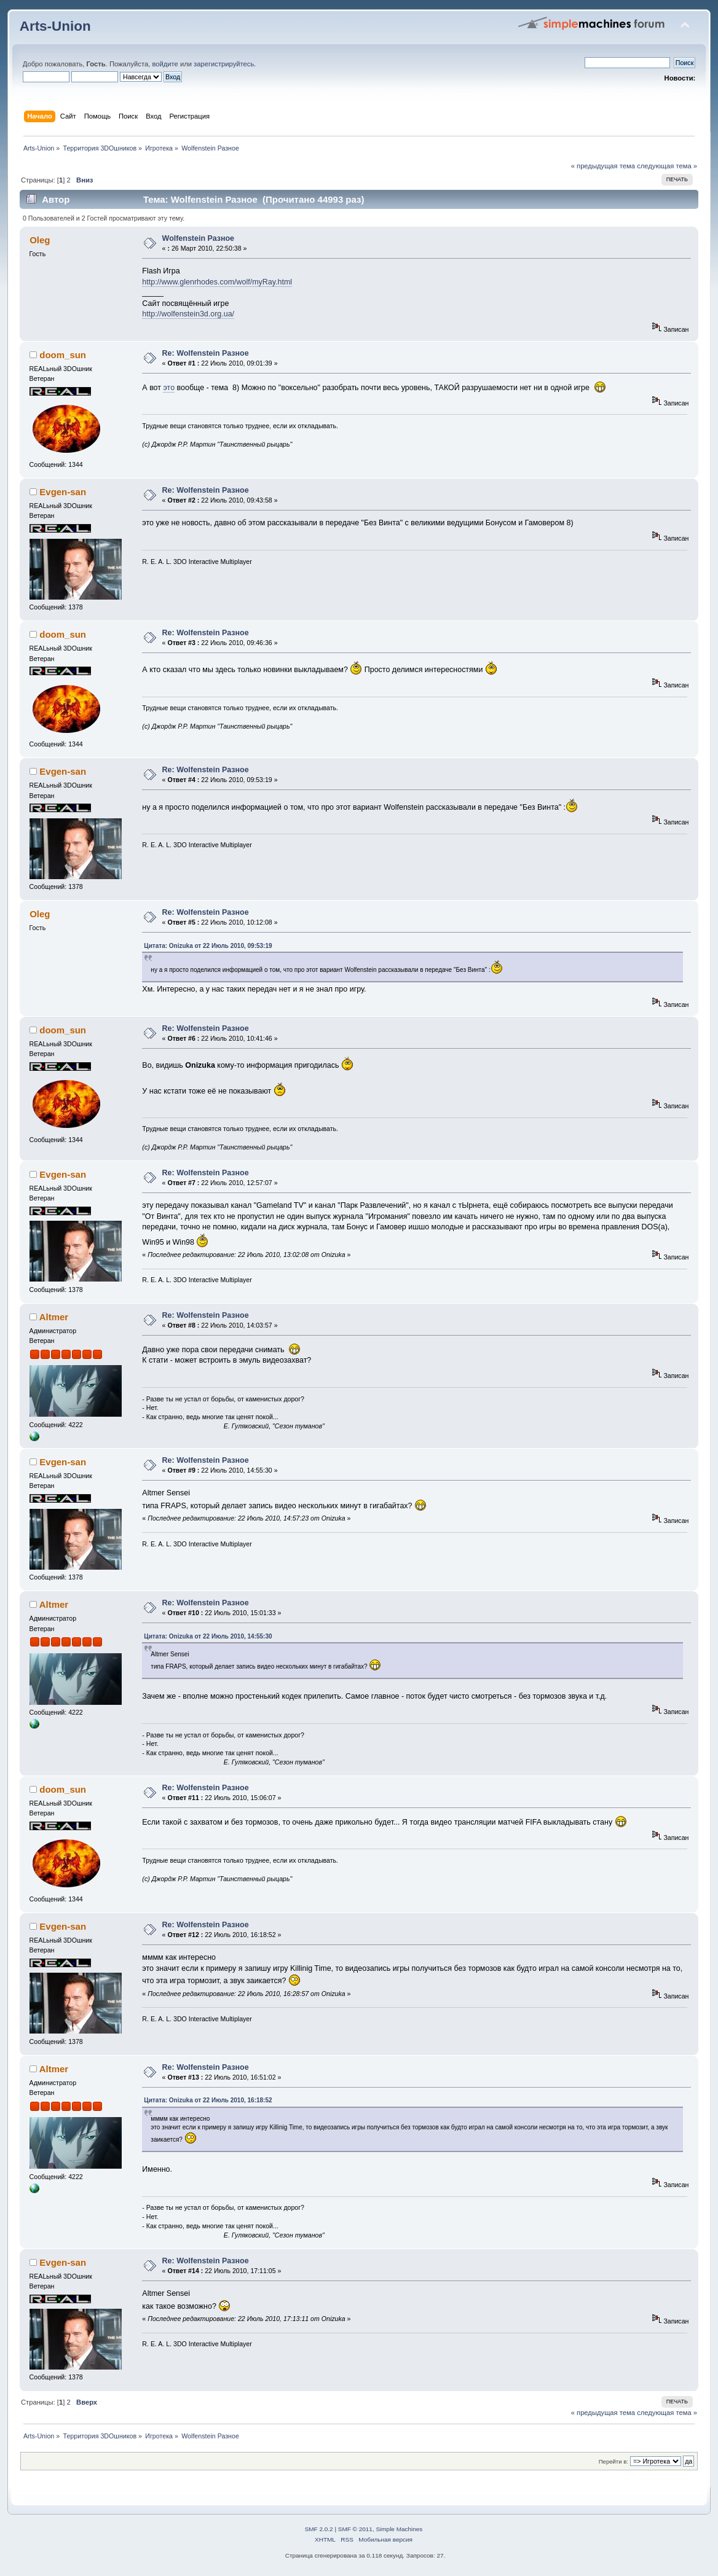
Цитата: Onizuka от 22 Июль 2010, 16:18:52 (208, 2100)
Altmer (53, 1317)
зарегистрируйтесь (224, 64)
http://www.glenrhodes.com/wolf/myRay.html (217, 282)
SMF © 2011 (355, 2529)
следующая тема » (667, 166)
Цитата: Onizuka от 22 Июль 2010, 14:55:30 (208, 1636)
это (169, 387)
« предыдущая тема (603, 166)
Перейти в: (613, 2461)
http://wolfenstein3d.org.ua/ (188, 314)
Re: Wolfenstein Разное (205, 353)
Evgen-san (62, 492)
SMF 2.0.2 (319, 2529)
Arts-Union (55, 26)
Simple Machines (399, 2529)
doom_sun (62, 355)
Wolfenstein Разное (198, 238)
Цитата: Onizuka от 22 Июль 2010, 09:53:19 (208, 945)
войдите (165, 64)
